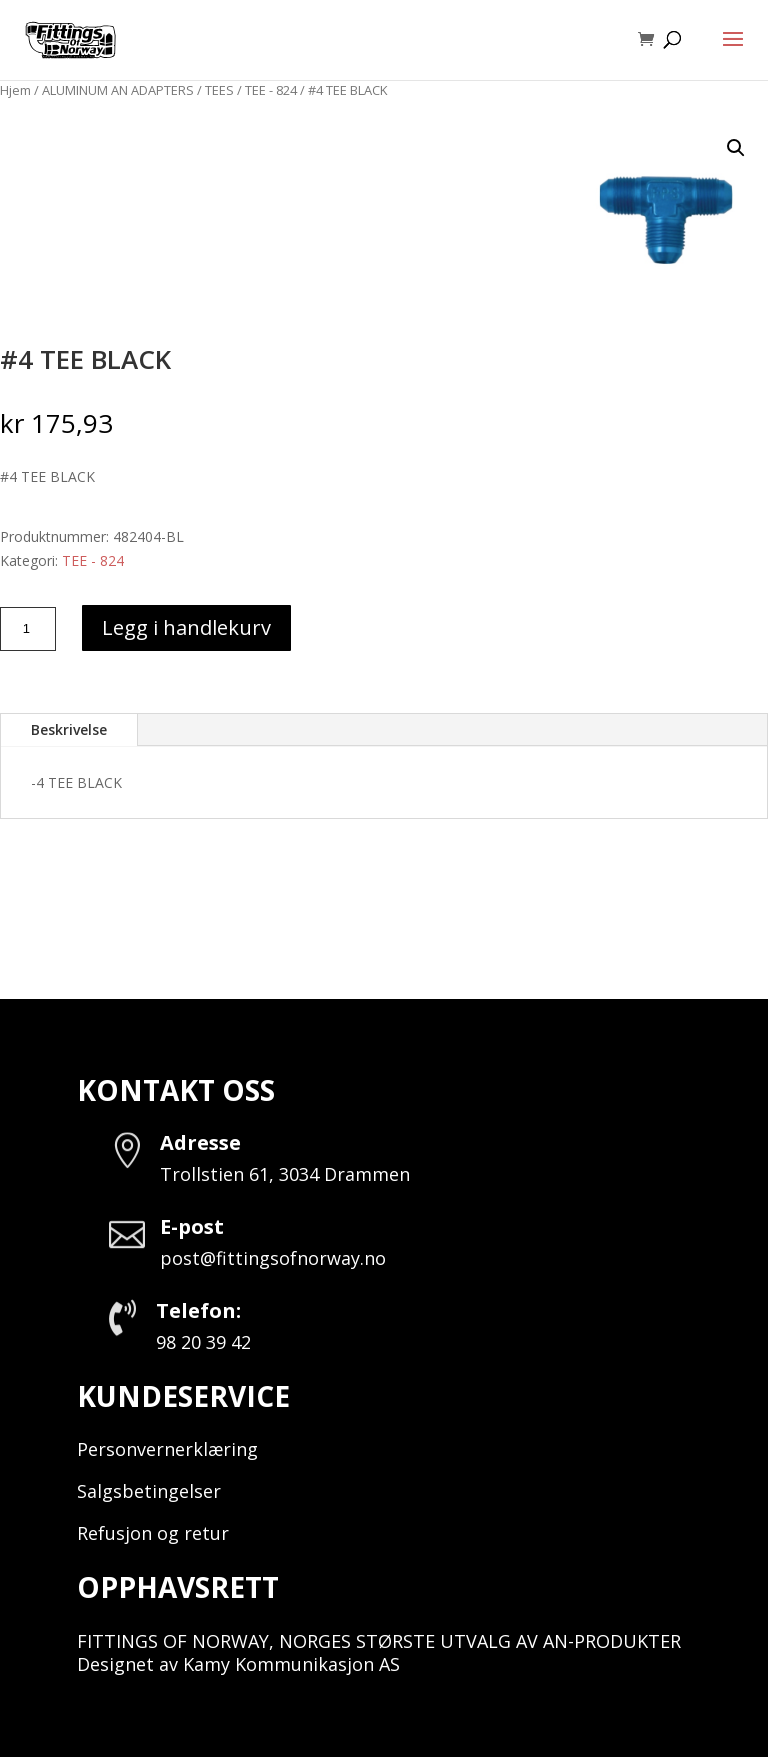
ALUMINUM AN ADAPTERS (118, 90)
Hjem (15, 90)
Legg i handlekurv (186, 627)
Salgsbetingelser (149, 1491)
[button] (736, 148)
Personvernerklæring (167, 1449)
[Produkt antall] (28, 629)
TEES (219, 90)
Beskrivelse (69, 729)
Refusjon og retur (153, 1533)
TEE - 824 (271, 90)
